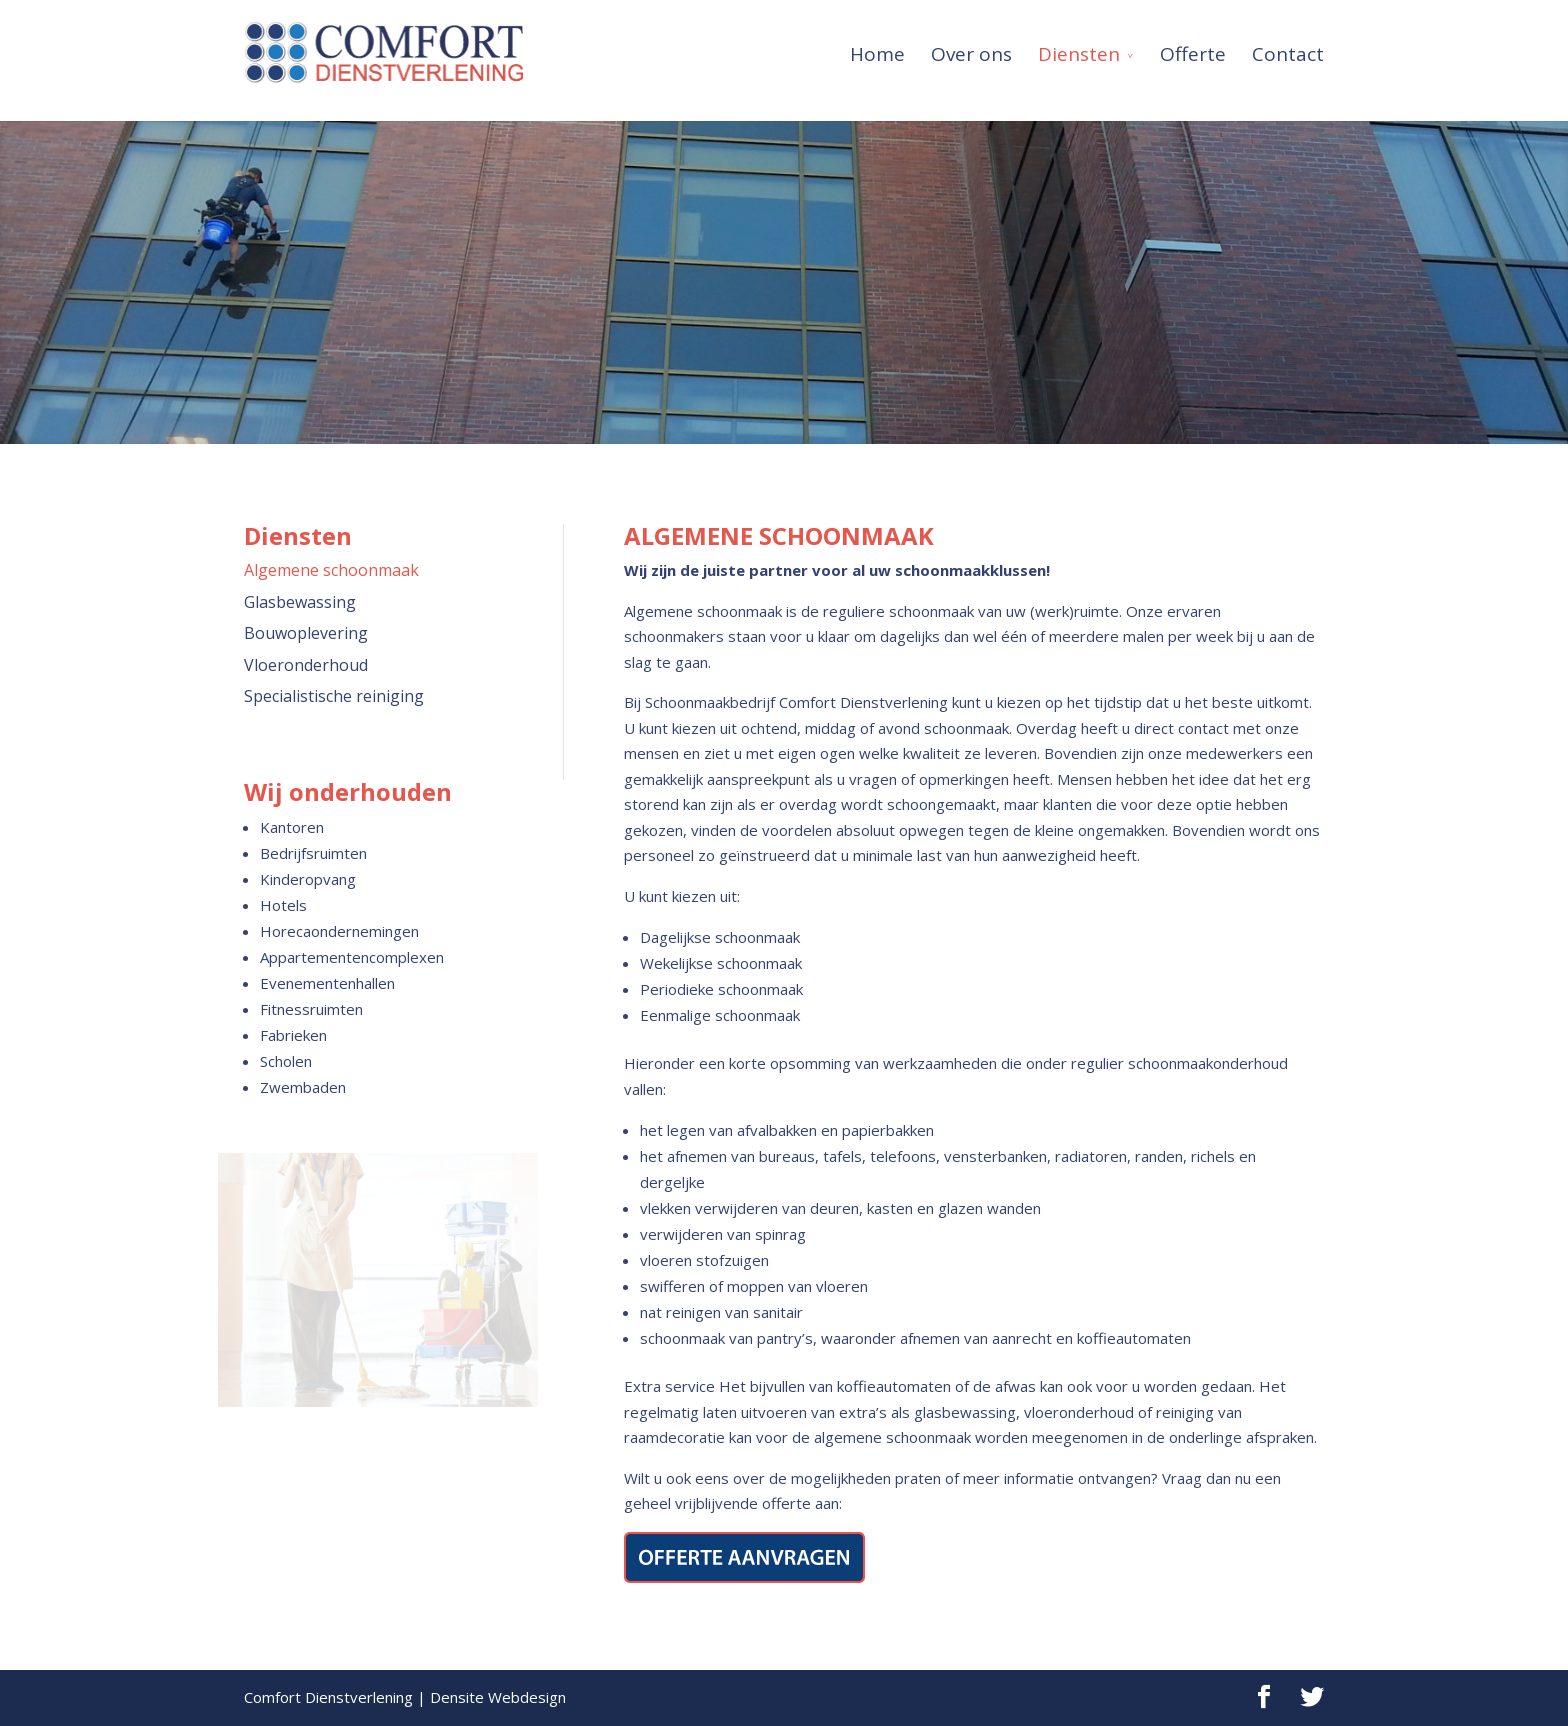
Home (877, 49)
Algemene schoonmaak (331, 570)
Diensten (1079, 49)
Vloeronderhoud (306, 665)
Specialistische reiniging (334, 696)
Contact (1288, 49)
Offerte (1193, 49)
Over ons (971, 49)
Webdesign (527, 1697)
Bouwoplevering (306, 633)
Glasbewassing (300, 602)
